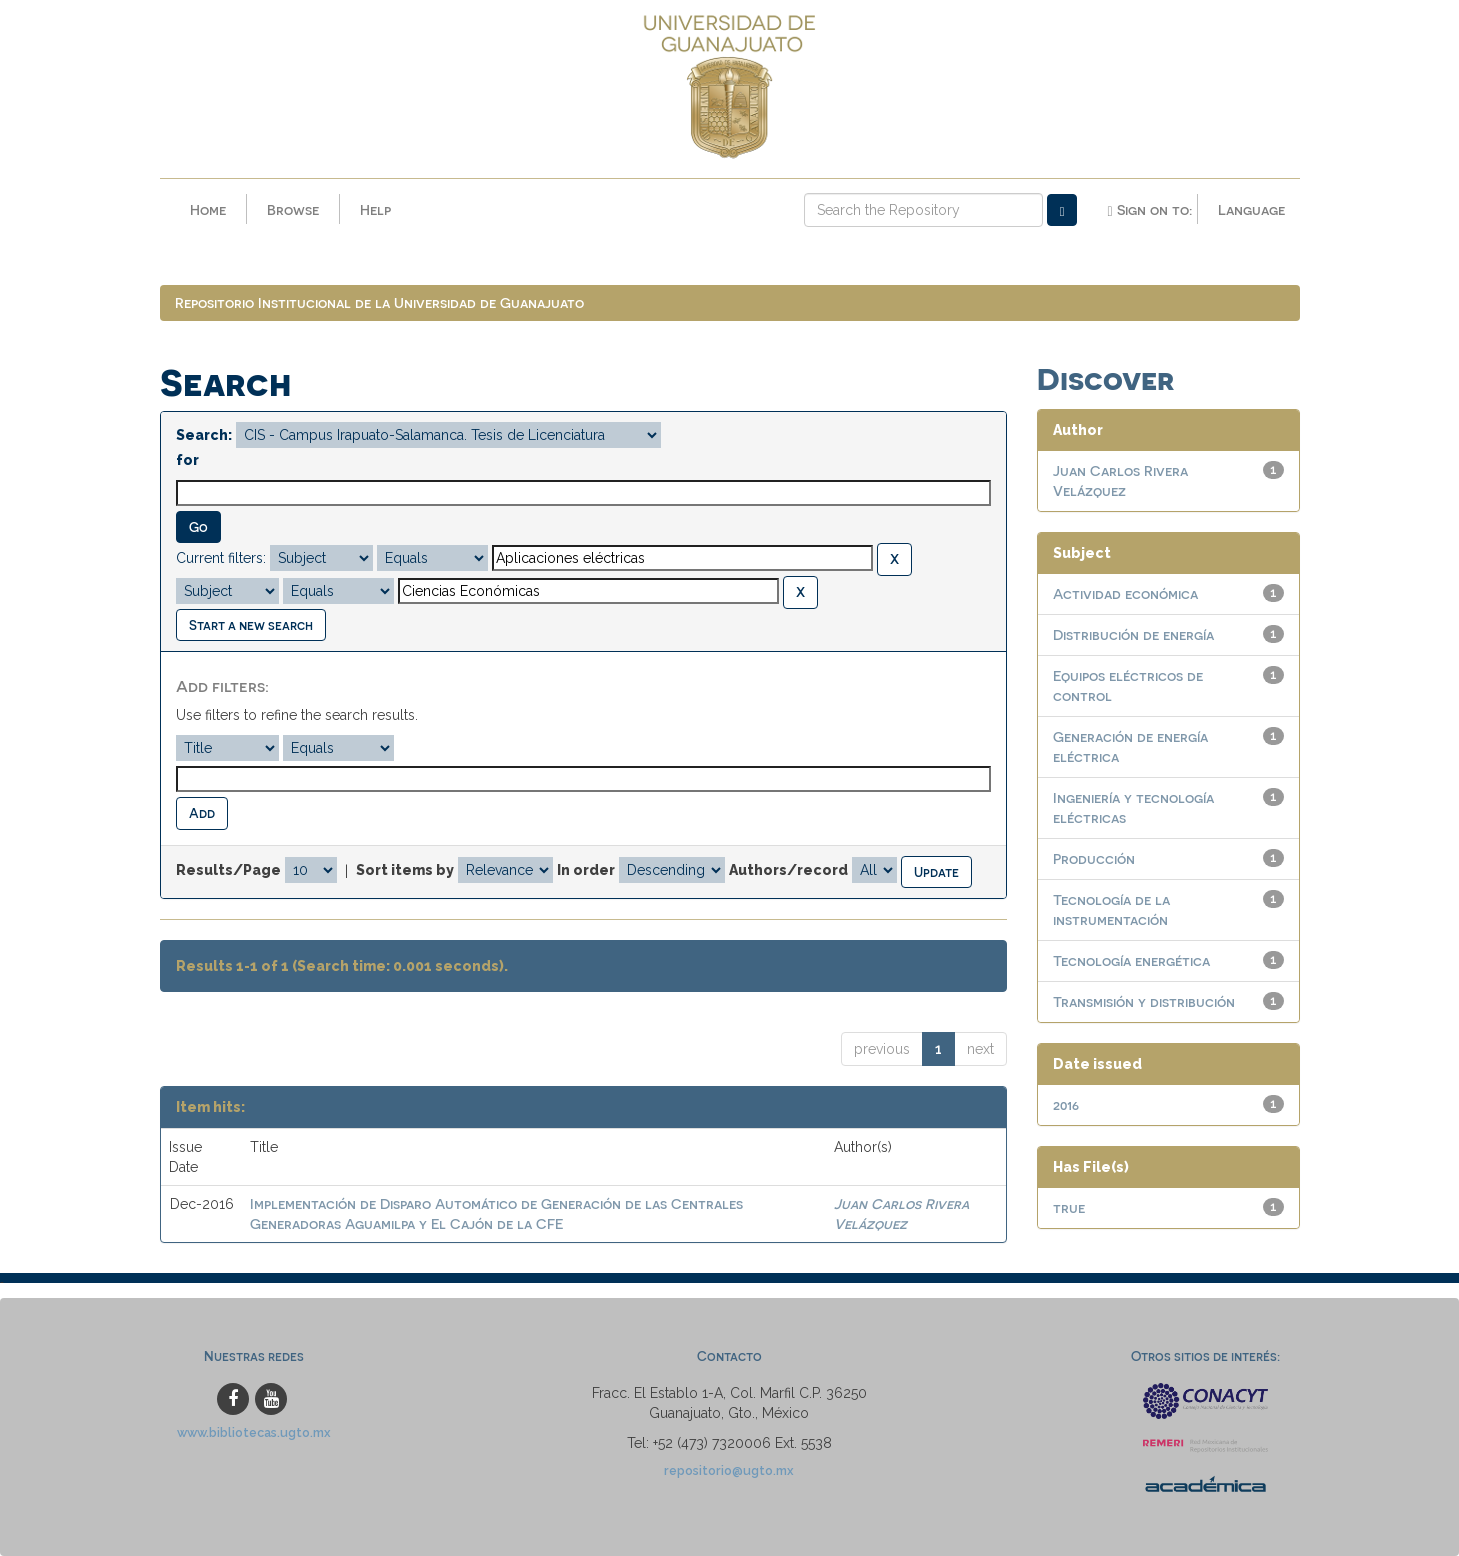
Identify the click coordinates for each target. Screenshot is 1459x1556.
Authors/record (788, 870)
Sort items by (405, 870)
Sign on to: (1149, 210)
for (187, 460)
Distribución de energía (1133, 634)
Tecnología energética (1131, 960)
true (1069, 1207)
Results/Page (228, 870)
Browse (293, 209)
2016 (1066, 1104)
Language (1251, 209)
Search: (204, 435)
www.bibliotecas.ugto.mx (254, 1432)
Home (208, 209)
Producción (1094, 858)
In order (586, 870)
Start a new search (251, 624)
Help (375, 209)
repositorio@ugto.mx (729, 1470)
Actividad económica (1125, 593)
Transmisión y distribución (1144, 1001)
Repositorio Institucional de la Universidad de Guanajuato (379, 302)
